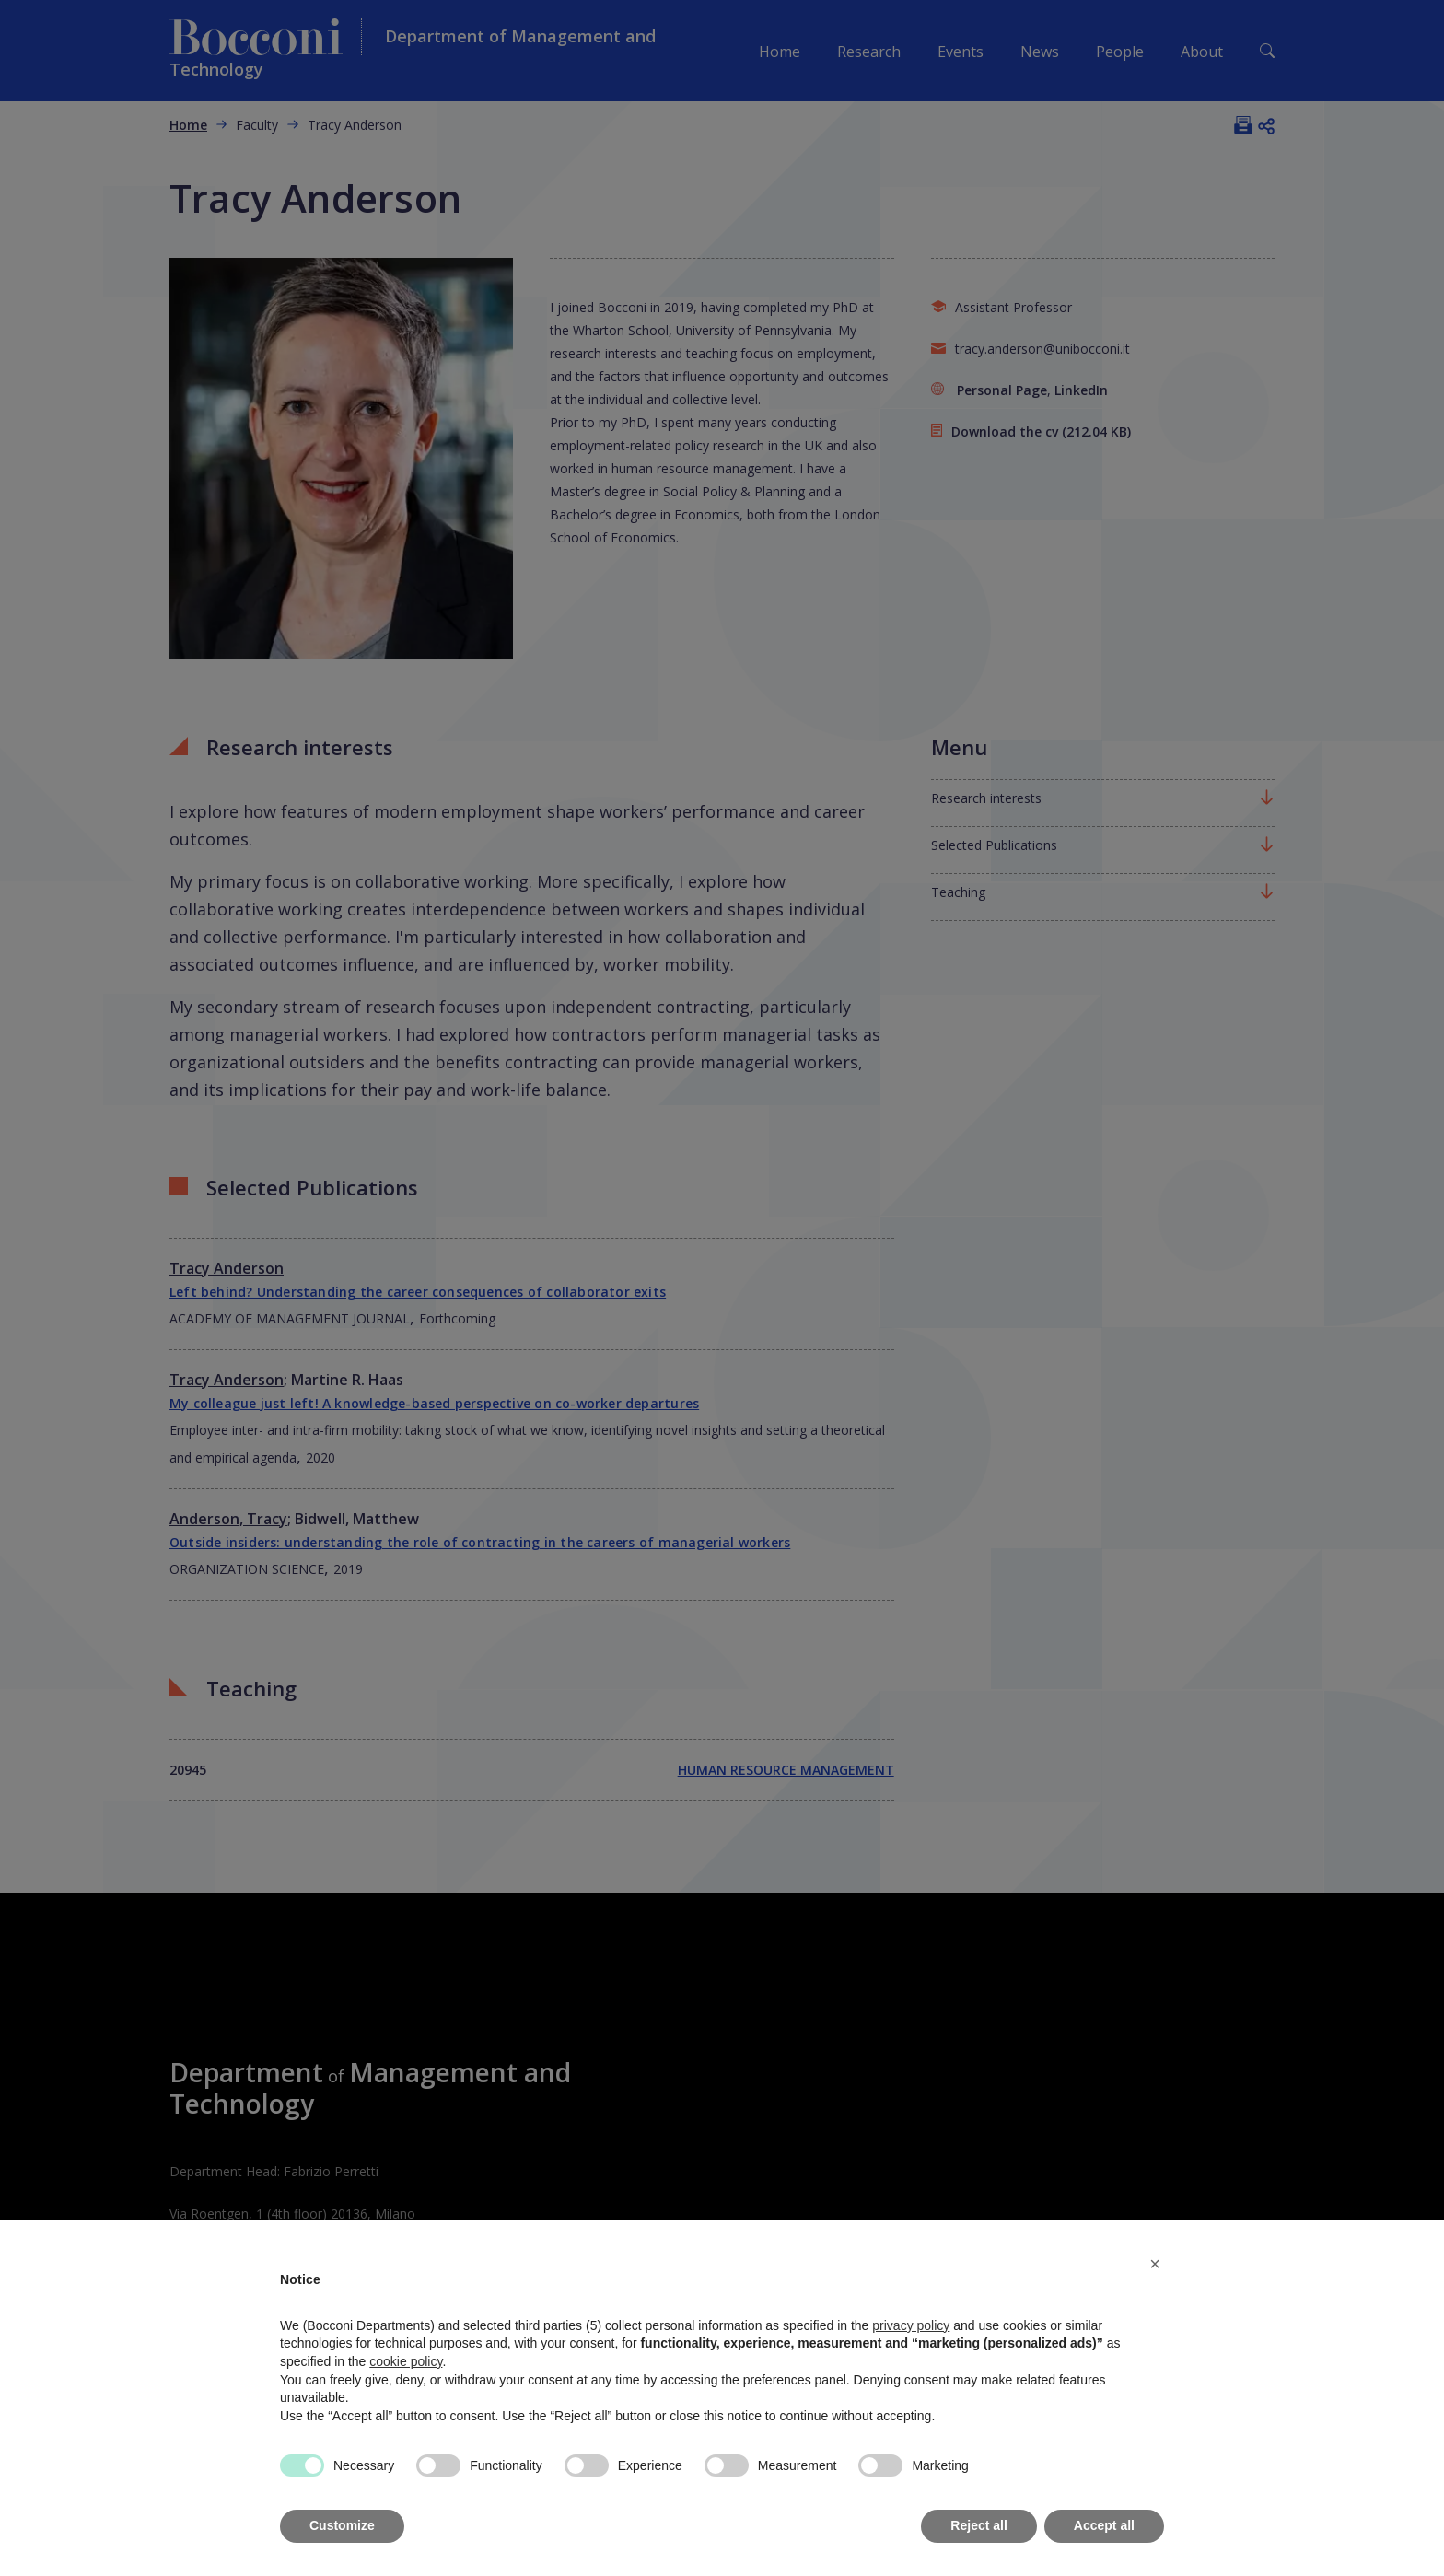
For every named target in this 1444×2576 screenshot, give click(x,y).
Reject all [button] (978, 2525)
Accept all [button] (1104, 2525)
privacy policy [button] (910, 2325)
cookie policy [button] (405, 2361)
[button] (1155, 2264)
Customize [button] (342, 2525)
